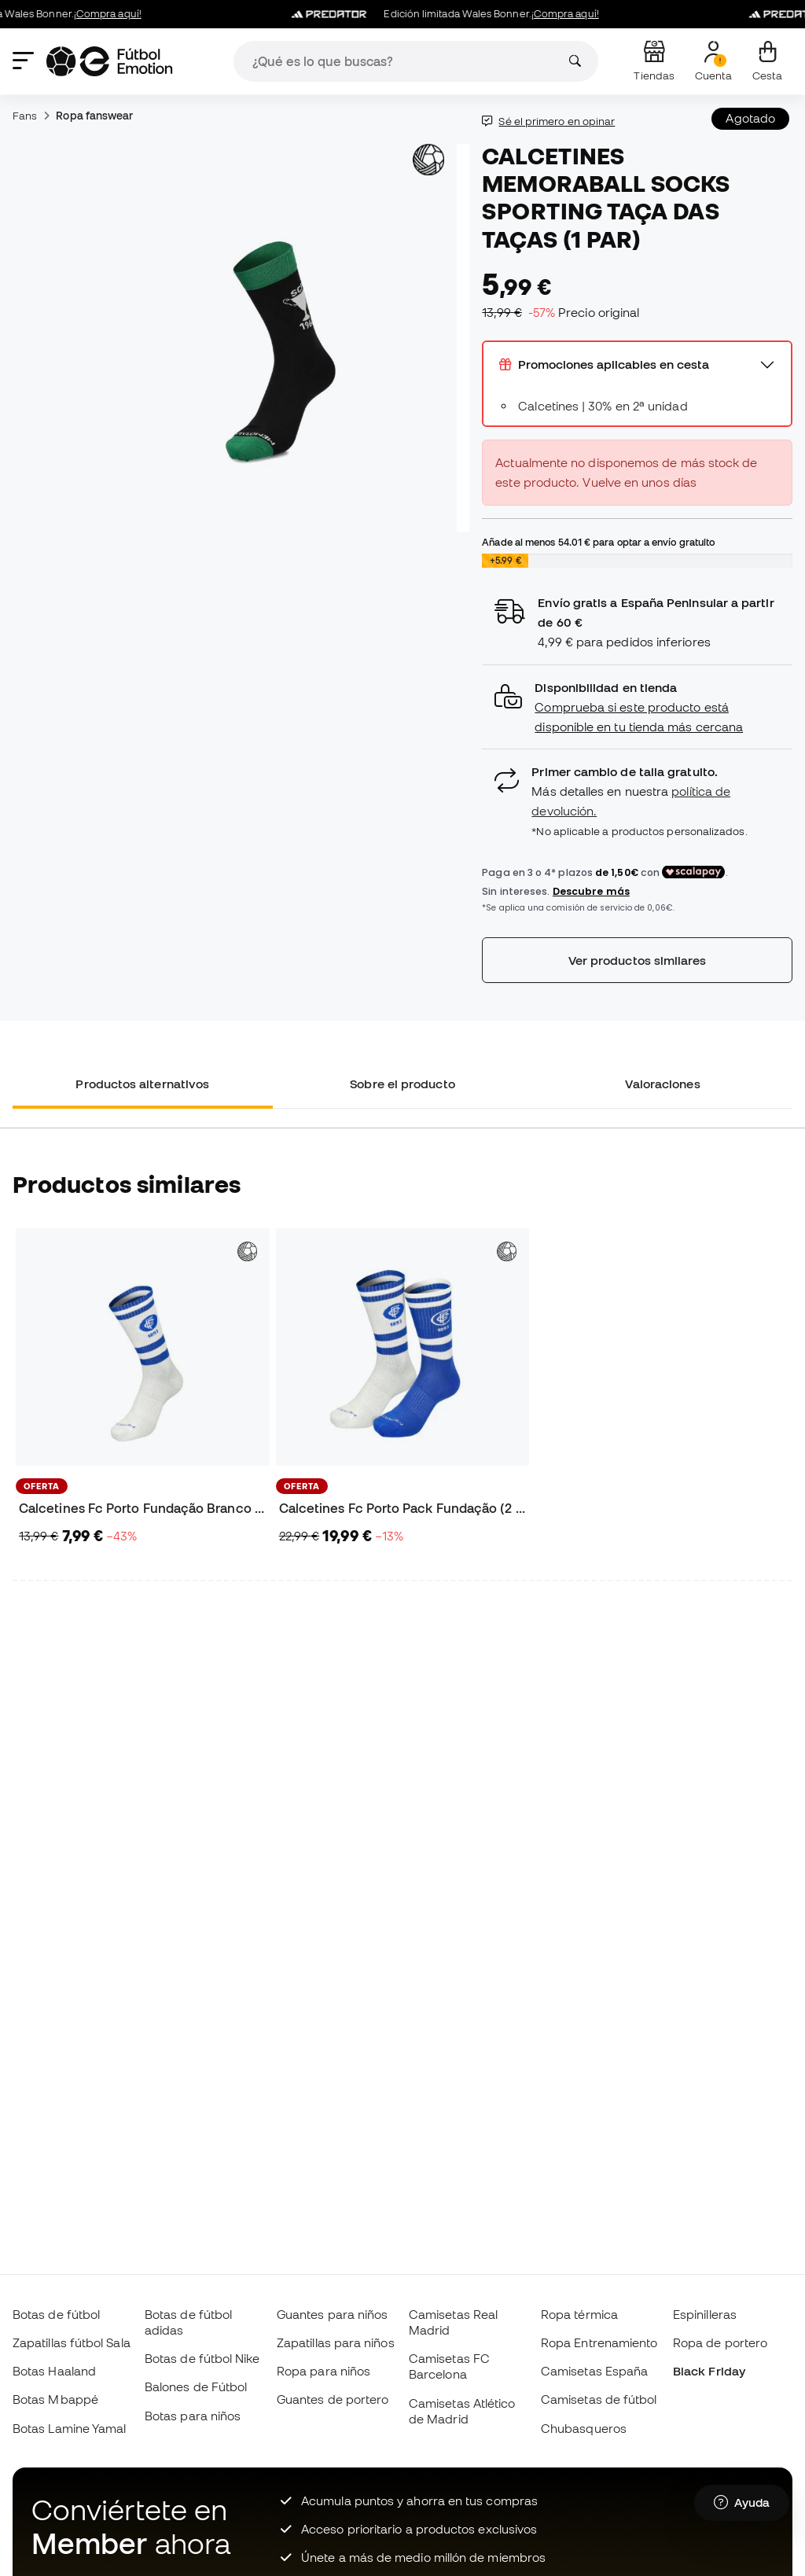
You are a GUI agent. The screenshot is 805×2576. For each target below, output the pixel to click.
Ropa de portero (720, 2342)
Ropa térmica (579, 2314)
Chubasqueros (584, 2428)
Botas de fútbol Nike (202, 2358)
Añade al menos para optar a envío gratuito (598, 541)
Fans (25, 115)
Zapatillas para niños (336, 2342)
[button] (637, 707)
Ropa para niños (323, 2371)
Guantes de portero (332, 2399)
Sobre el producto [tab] (402, 1083)
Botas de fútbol (56, 2314)
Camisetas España (594, 2371)
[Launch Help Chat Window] (741, 2503)
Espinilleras (705, 2314)
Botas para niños (193, 2416)
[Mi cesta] (767, 61)
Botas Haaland (54, 2371)
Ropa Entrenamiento (599, 2342)
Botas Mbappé (55, 2399)
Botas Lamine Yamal (69, 2428)
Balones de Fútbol (196, 2386)
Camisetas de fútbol (598, 2399)
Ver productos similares (637, 960)
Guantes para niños (332, 2314)
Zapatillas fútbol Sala (71, 2342)
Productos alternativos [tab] (142, 1083)
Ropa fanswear (94, 115)
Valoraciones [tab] (662, 1083)
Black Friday (709, 2371)
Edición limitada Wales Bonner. (456, 14)
